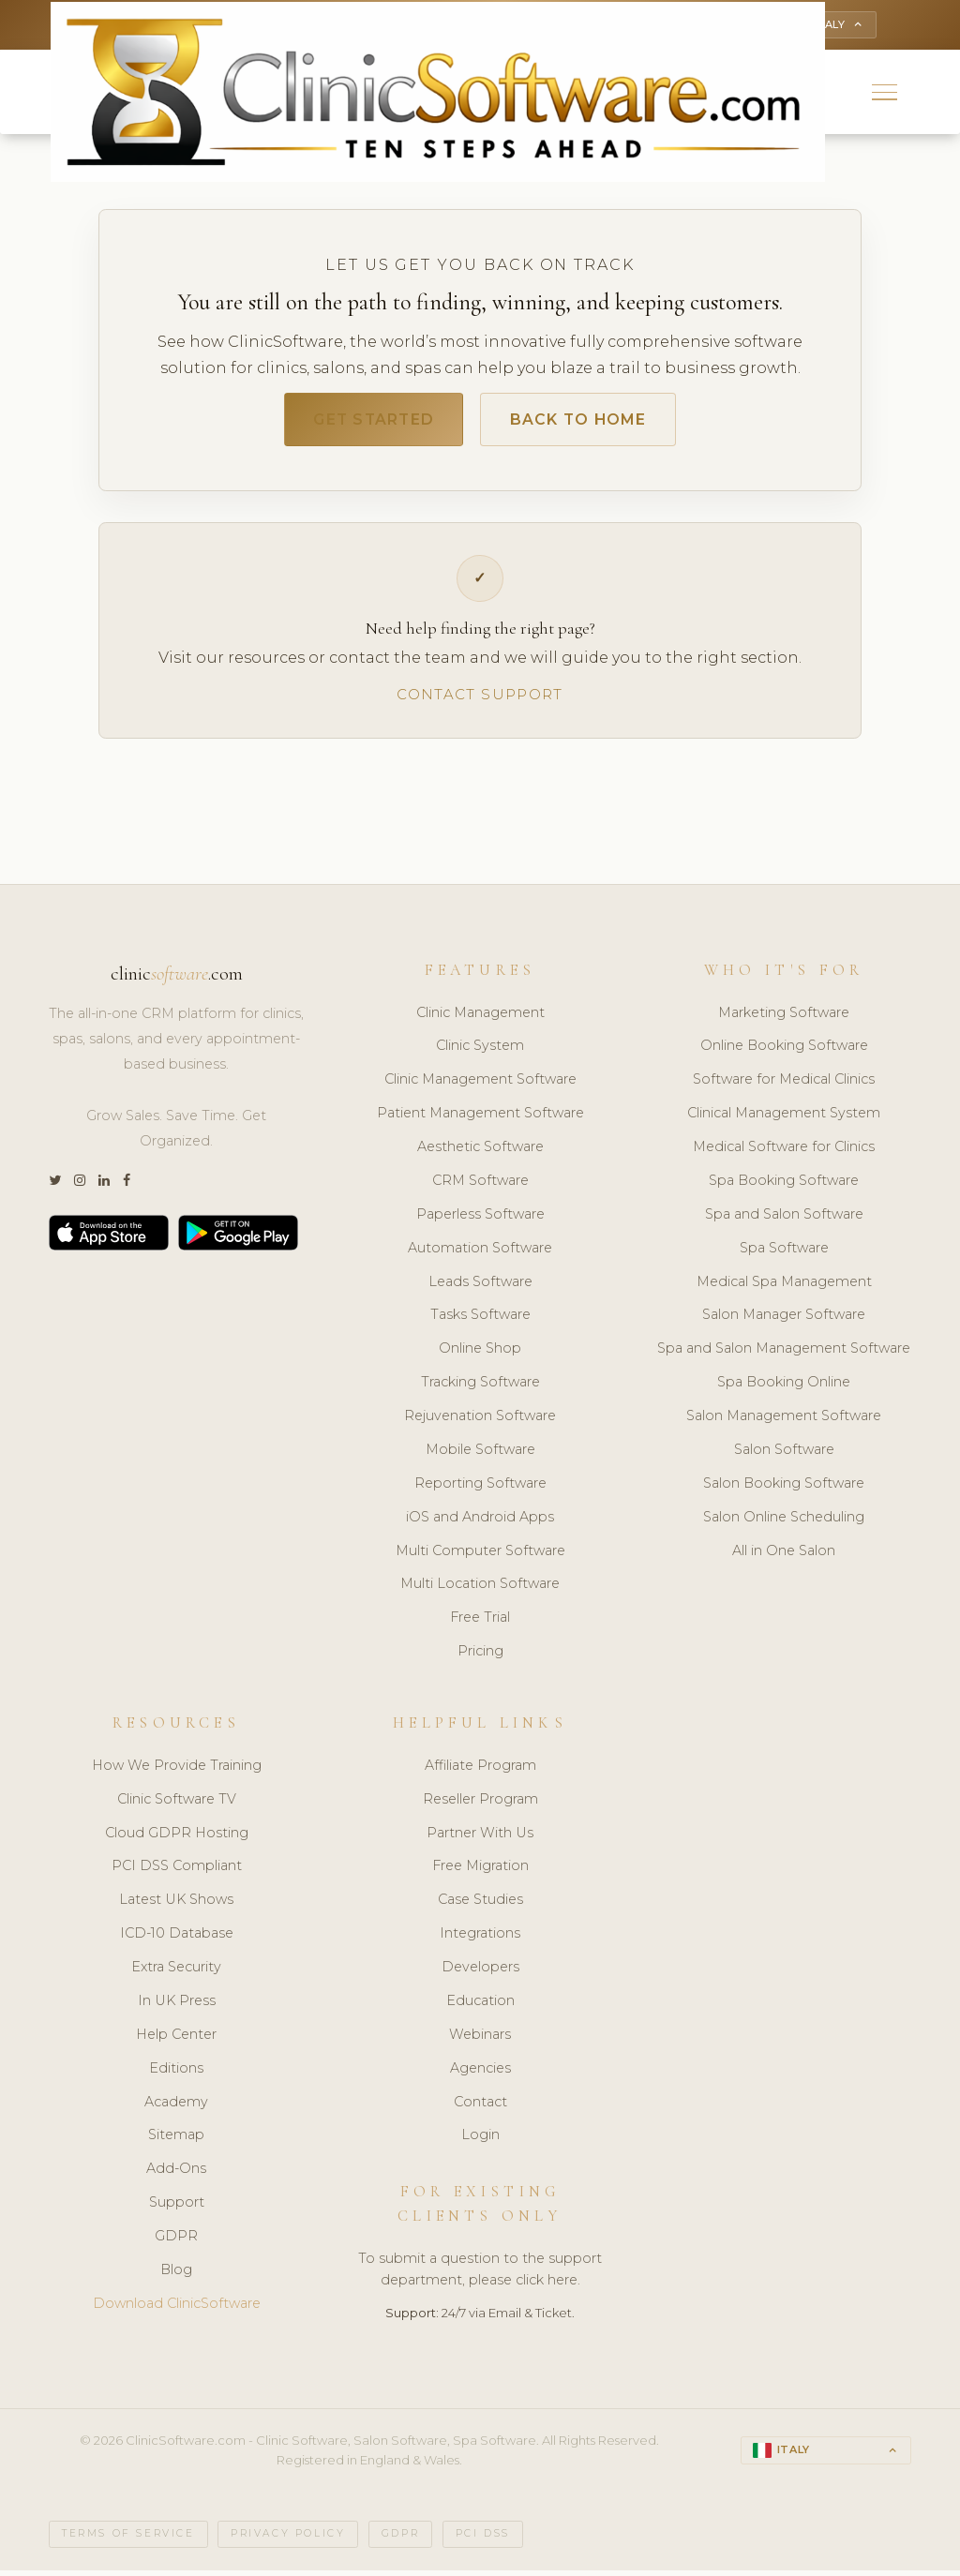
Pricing (480, 1657)
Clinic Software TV (176, 1804)
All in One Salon (783, 1556)
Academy (176, 2107)
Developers (480, 1972)
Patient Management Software (480, 1119)
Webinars (480, 2039)
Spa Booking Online (783, 1388)
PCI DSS (483, 2540)
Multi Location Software (480, 1589)
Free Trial (480, 1623)
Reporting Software (480, 1488)
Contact (480, 2107)
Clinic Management (480, 1018)
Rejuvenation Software (480, 1421)
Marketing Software (783, 1018)
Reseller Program (480, 1804)
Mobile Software (480, 1454)
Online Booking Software (784, 1051)
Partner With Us (480, 1838)
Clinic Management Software (480, 1085)
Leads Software (480, 1287)
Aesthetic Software (480, 1152)
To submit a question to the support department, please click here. (480, 2274)
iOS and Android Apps (480, 1522)
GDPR (176, 2241)
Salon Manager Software (783, 1320)
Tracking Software (480, 1388)
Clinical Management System (783, 1119)
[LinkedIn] (104, 1186)
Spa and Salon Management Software (783, 1354)
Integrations (480, 1939)
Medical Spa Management (784, 1287)
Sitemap (176, 2141)
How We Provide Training (177, 1770)
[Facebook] (126, 1186)
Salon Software (784, 1454)
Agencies (480, 2073)
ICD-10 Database (176, 1939)
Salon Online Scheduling (783, 1522)
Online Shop (480, 1354)
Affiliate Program (480, 1770)
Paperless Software (480, 1219)
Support (176, 2208)
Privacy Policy (288, 2540)
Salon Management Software (783, 1421)
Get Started (365, 423)
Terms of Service (128, 2540)
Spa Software (784, 1253)
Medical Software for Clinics (784, 1152)
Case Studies (480, 1905)
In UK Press (177, 2006)
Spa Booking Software (784, 1185)
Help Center (176, 2039)
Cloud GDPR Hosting (176, 1838)
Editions (176, 2073)
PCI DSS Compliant (177, 1872)
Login (480, 2141)
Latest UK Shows (176, 1905)
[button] (884, 94)
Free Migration (480, 1872)
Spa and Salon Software (784, 1219)
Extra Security (176, 1972)
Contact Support (479, 700)
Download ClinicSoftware (177, 2308)
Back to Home (586, 423)
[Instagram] (79, 1186)
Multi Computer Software (480, 1556)
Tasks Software (480, 1320)
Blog (176, 2275)
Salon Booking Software (783, 1488)
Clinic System (480, 1051)
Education (480, 2006)
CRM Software (480, 1185)
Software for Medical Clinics (784, 1085)
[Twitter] (55, 1186)
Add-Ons (176, 2174)
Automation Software (480, 1253)
